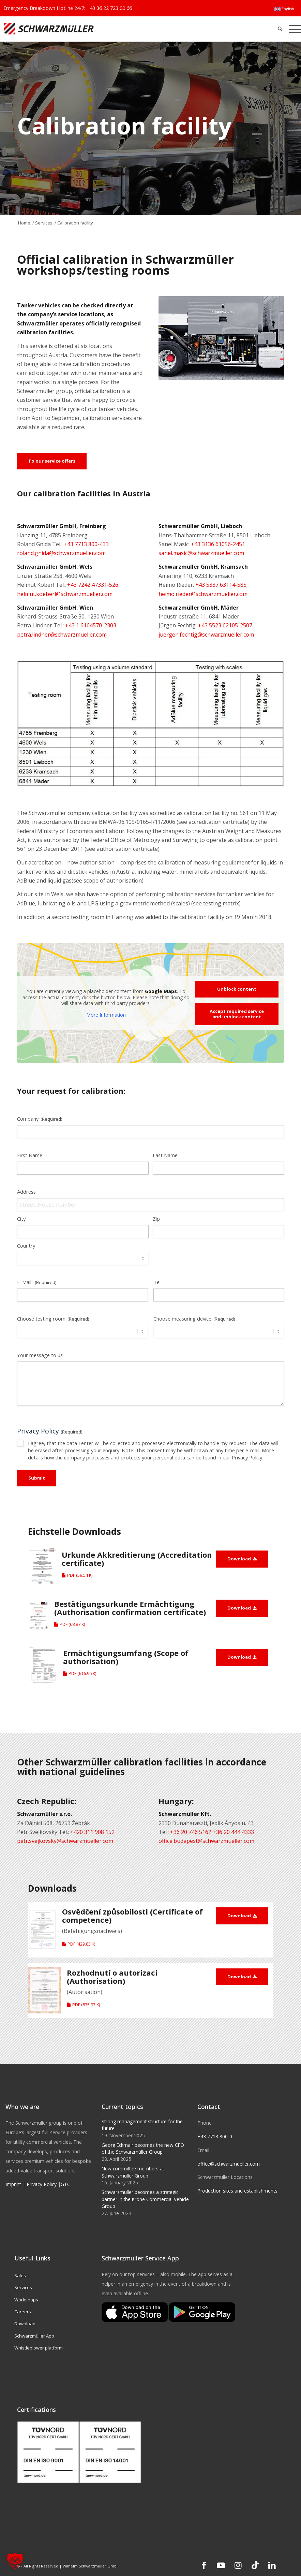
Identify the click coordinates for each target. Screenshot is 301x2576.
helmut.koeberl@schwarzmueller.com (64, 594)
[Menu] (293, 29)
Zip (156, 1218)
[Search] (280, 29)
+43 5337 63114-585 (220, 584)
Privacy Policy (42, 2184)
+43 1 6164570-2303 (90, 625)
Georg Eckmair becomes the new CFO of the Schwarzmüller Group (143, 2148)
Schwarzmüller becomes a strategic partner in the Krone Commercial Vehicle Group (145, 2199)
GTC (65, 2184)
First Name (29, 1155)
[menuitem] (284, 8)
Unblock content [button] (236, 989)
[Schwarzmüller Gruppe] (88, 28)
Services (23, 2287)
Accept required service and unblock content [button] (237, 1014)
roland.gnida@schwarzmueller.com (61, 553)
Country (26, 1245)
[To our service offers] (52, 461)
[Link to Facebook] (204, 2565)
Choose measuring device (194, 1318)
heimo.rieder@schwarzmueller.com (203, 594)
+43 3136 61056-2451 (218, 544)
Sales (20, 2275)
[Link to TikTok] (255, 2565)
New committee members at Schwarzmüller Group (133, 2172)
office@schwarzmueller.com (228, 2163)
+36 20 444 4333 (233, 1832)
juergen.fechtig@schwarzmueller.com (206, 634)
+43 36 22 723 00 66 (109, 8)
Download (24, 2323)
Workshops (26, 2300)
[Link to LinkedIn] (272, 2565)
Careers (22, 2312)
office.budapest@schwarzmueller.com (206, 1841)
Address (26, 1191)
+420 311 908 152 (92, 1832)
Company (39, 1118)
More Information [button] (106, 1015)
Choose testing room (53, 1318)
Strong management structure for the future (142, 2124)
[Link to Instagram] (238, 2565)
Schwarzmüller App (34, 2336)
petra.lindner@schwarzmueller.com (62, 634)
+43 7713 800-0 (214, 2136)
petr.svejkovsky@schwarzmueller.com (65, 1841)
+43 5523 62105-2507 (225, 625)
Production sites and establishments (237, 2190)
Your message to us (40, 1355)
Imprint (13, 2184)
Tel (157, 1282)
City (21, 1218)
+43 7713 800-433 (86, 544)
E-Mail (36, 1282)
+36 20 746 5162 (190, 1832)
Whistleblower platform (38, 2348)
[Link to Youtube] (221, 2565)
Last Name (165, 1155)
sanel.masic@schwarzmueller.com (201, 553)
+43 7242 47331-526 (92, 584)
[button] (15, 2561)
